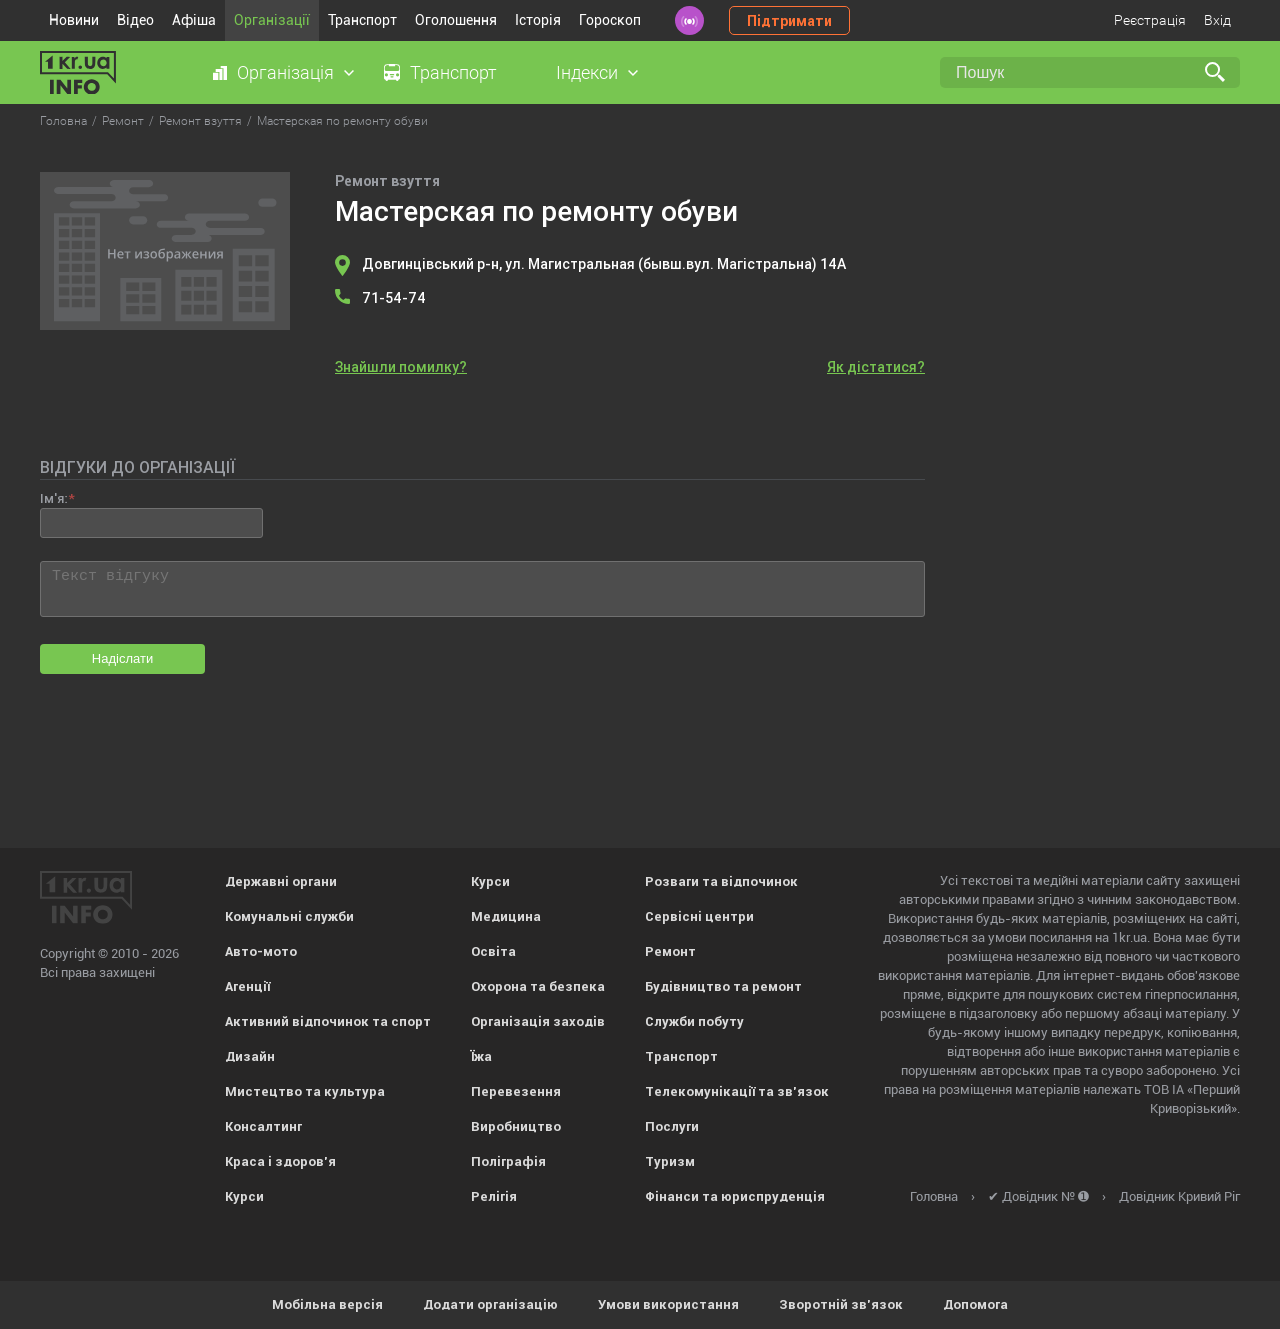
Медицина (506, 916)
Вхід (1217, 20)
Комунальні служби (289, 916)
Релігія (494, 1196)
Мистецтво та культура (305, 1091)
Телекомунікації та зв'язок (737, 1091)
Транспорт (362, 20)
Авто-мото (261, 951)
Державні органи (281, 881)
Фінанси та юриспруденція (735, 1196)
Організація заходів (538, 1021)
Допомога (975, 1304)
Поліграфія (508, 1161)
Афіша (194, 20)
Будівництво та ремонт (723, 986)
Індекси (587, 72)
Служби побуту (694, 1021)
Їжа (481, 1056)
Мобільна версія (327, 1304)
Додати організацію (490, 1304)
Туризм (670, 1161)
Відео (135, 20)
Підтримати (789, 21)
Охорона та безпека (538, 986)
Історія (538, 20)
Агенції (247, 986)
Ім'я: (53, 498)
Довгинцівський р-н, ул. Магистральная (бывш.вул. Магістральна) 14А (604, 264)
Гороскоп (610, 20)
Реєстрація (1150, 20)
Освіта (493, 951)
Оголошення (456, 20)
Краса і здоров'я (280, 1161)
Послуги (672, 1126)
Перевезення (516, 1091)
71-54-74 (394, 298)
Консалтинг (263, 1126)
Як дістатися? (876, 367)
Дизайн (250, 1056)
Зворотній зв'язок (841, 1304)
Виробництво (516, 1126)
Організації (272, 20)
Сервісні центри (699, 916)
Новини (74, 20)
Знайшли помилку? (401, 367)
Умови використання (668, 1304)
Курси (244, 1196)
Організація (285, 72)
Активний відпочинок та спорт (328, 1021)
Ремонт (670, 951)
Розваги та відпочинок (721, 881)
